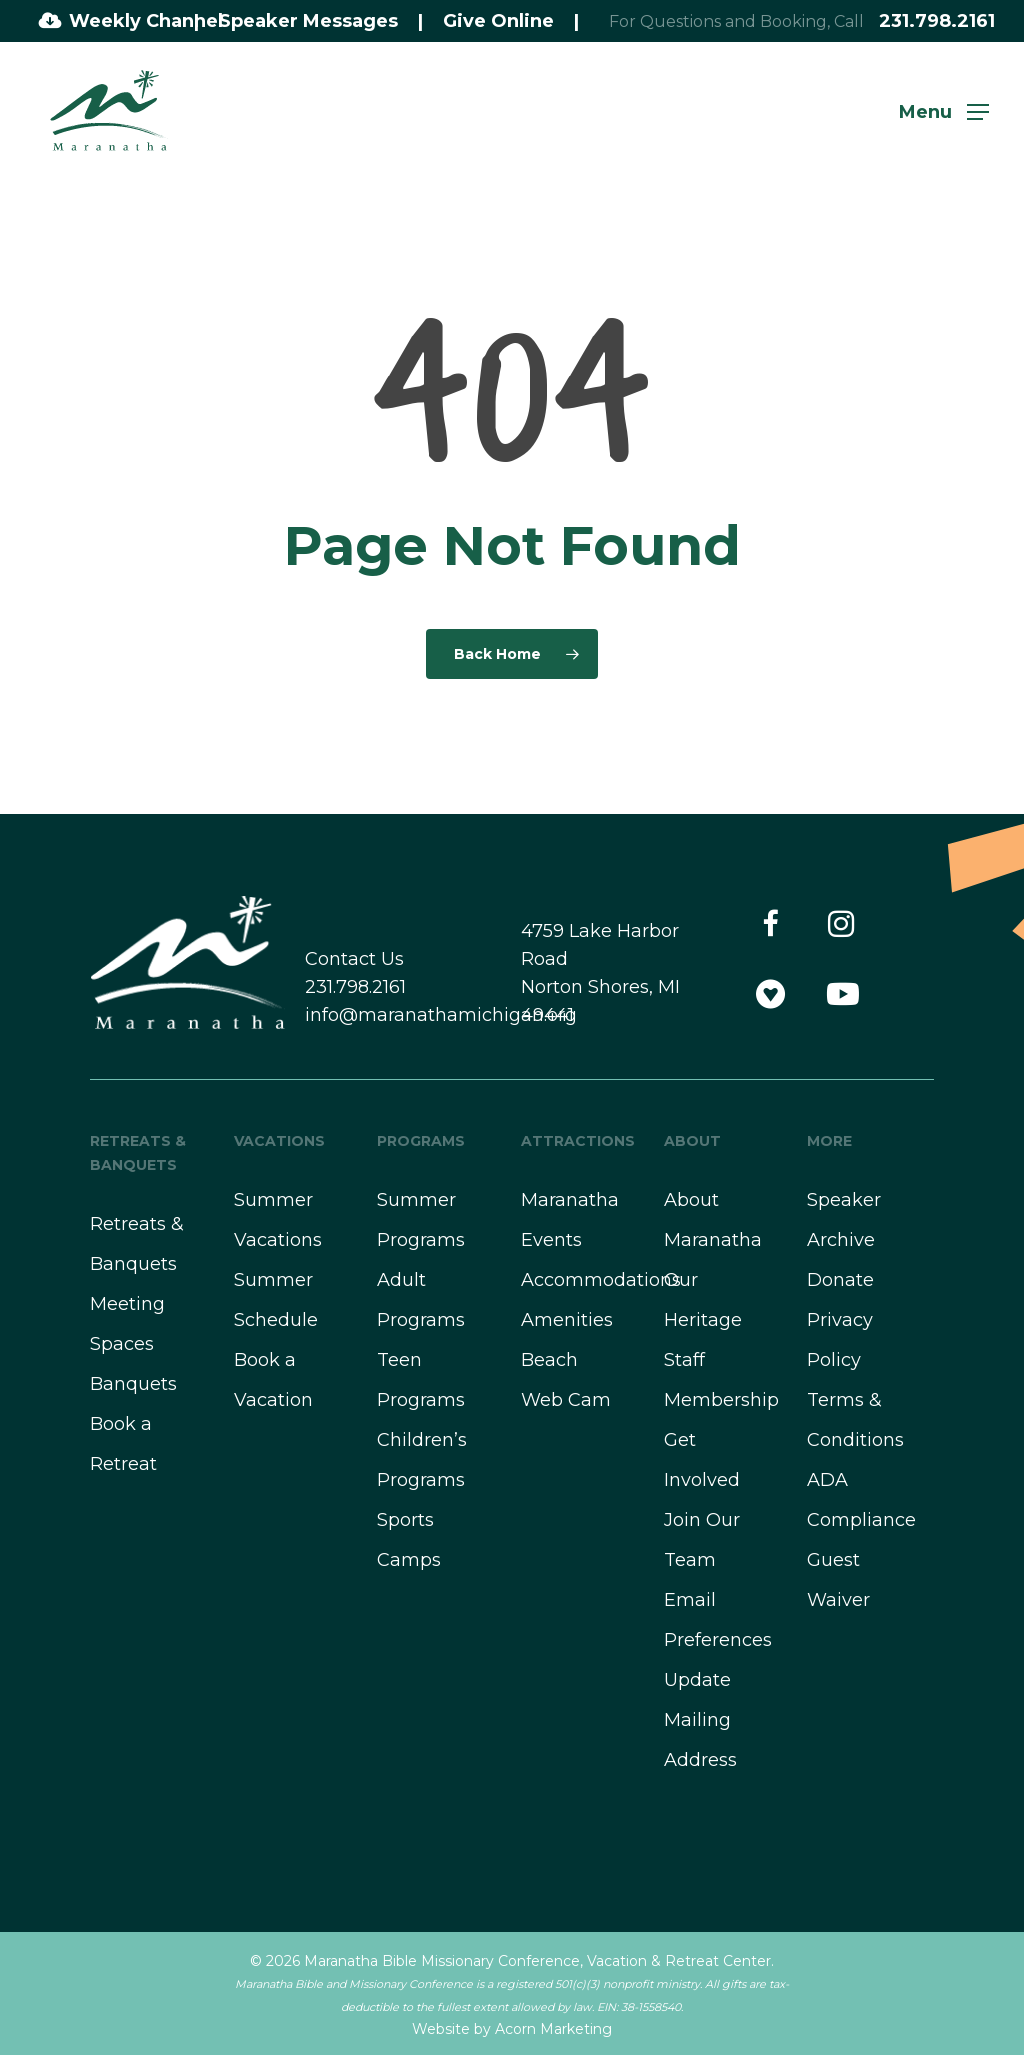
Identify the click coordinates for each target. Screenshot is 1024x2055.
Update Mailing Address (700, 1720)
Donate (840, 1280)
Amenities (567, 1320)
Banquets (133, 1384)
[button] (944, 111)
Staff (684, 1360)
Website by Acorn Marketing (512, 2029)
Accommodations (601, 1280)
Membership (721, 1400)
